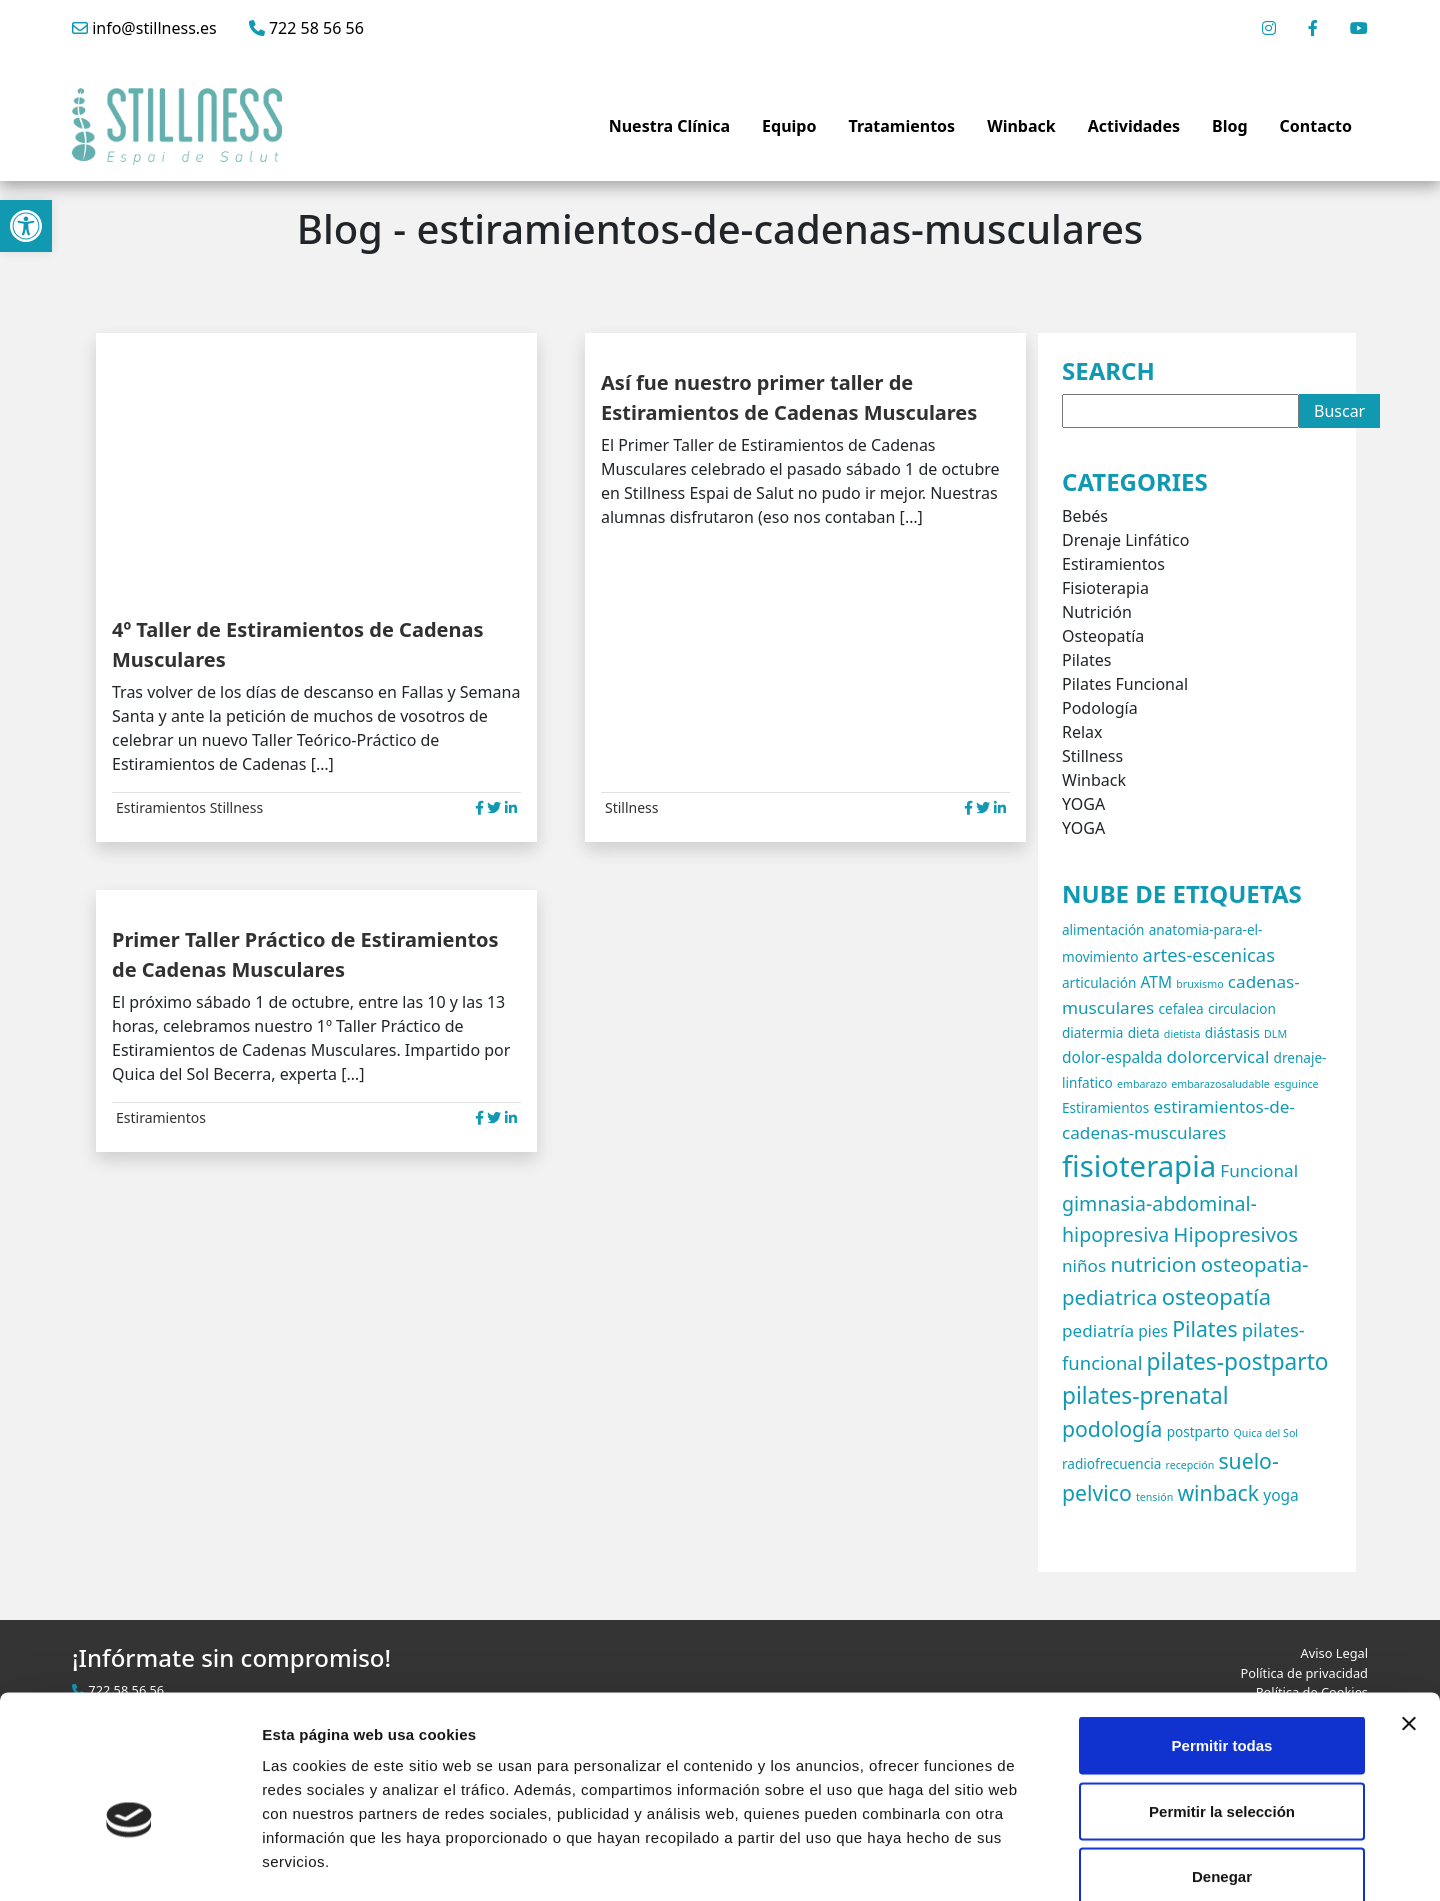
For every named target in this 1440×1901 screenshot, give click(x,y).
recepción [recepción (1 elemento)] (1189, 1465)
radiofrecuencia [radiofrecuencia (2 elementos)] (1111, 1463)
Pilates (1086, 660)
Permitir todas (1222, 1638)
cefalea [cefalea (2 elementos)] (1180, 1008)
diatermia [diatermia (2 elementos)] (1092, 1032)
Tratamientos (901, 126)
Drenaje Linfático (1125, 540)
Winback (1021, 126)
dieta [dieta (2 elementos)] (1144, 1032)
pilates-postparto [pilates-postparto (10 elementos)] (1238, 1361)
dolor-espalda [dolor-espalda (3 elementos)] (1112, 1057)
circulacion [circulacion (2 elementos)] (1242, 1008)
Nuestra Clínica (669, 126)
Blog (1230, 126)
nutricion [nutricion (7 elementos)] (1153, 1264)
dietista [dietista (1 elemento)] (1182, 1034)
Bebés (1085, 516)
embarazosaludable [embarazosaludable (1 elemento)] (1220, 1084)
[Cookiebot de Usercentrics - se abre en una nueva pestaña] (129, 1862)
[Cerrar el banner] (1409, 1617)
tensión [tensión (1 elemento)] (1154, 1497)
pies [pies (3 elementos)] (1153, 1331)
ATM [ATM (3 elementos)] (1156, 982)
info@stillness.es (144, 28)
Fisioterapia (1105, 588)
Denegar (1222, 1769)
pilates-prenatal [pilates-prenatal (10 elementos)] (1145, 1395)
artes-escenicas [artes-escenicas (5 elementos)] (1209, 954)
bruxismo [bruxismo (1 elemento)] (1199, 984)
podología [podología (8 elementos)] (1112, 1428)
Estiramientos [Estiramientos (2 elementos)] (1105, 1107)
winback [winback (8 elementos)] (1218, 1492)
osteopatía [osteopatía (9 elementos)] (1216, 1296)
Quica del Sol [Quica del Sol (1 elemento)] (1265, 1433)
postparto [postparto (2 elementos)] (1198, 1431)
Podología (1100, 708)
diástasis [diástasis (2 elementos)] (1232, 1032)
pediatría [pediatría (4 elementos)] (1098, 1330)
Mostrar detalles (1082, 1861)
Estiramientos (161, 807)
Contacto (1316, 126)
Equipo (789, 126)
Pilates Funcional (1125, 684)
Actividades (1134, 126)
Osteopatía (1103, 636)
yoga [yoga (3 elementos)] (1281, 1495)
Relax (1082, 732)
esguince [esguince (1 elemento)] (1296, 1084)
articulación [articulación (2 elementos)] (1099, 982)
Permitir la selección (1222, 1704)
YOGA (1083, 804)
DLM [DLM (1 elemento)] (1275, 1034)
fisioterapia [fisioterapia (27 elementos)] (1139, 1166)
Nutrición (1097, 612)
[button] (26, 226)
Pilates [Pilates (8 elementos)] (1204, 1328)
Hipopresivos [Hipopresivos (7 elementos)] (1235, 1234)
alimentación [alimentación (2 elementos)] (1103, 929)
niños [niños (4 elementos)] (1084, 1265)
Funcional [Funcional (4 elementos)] (1259, 1170)
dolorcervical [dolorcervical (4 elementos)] (1218, 1056)
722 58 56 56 (306, 28)
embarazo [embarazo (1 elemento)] (1142, 1084)
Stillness (237, 807)
